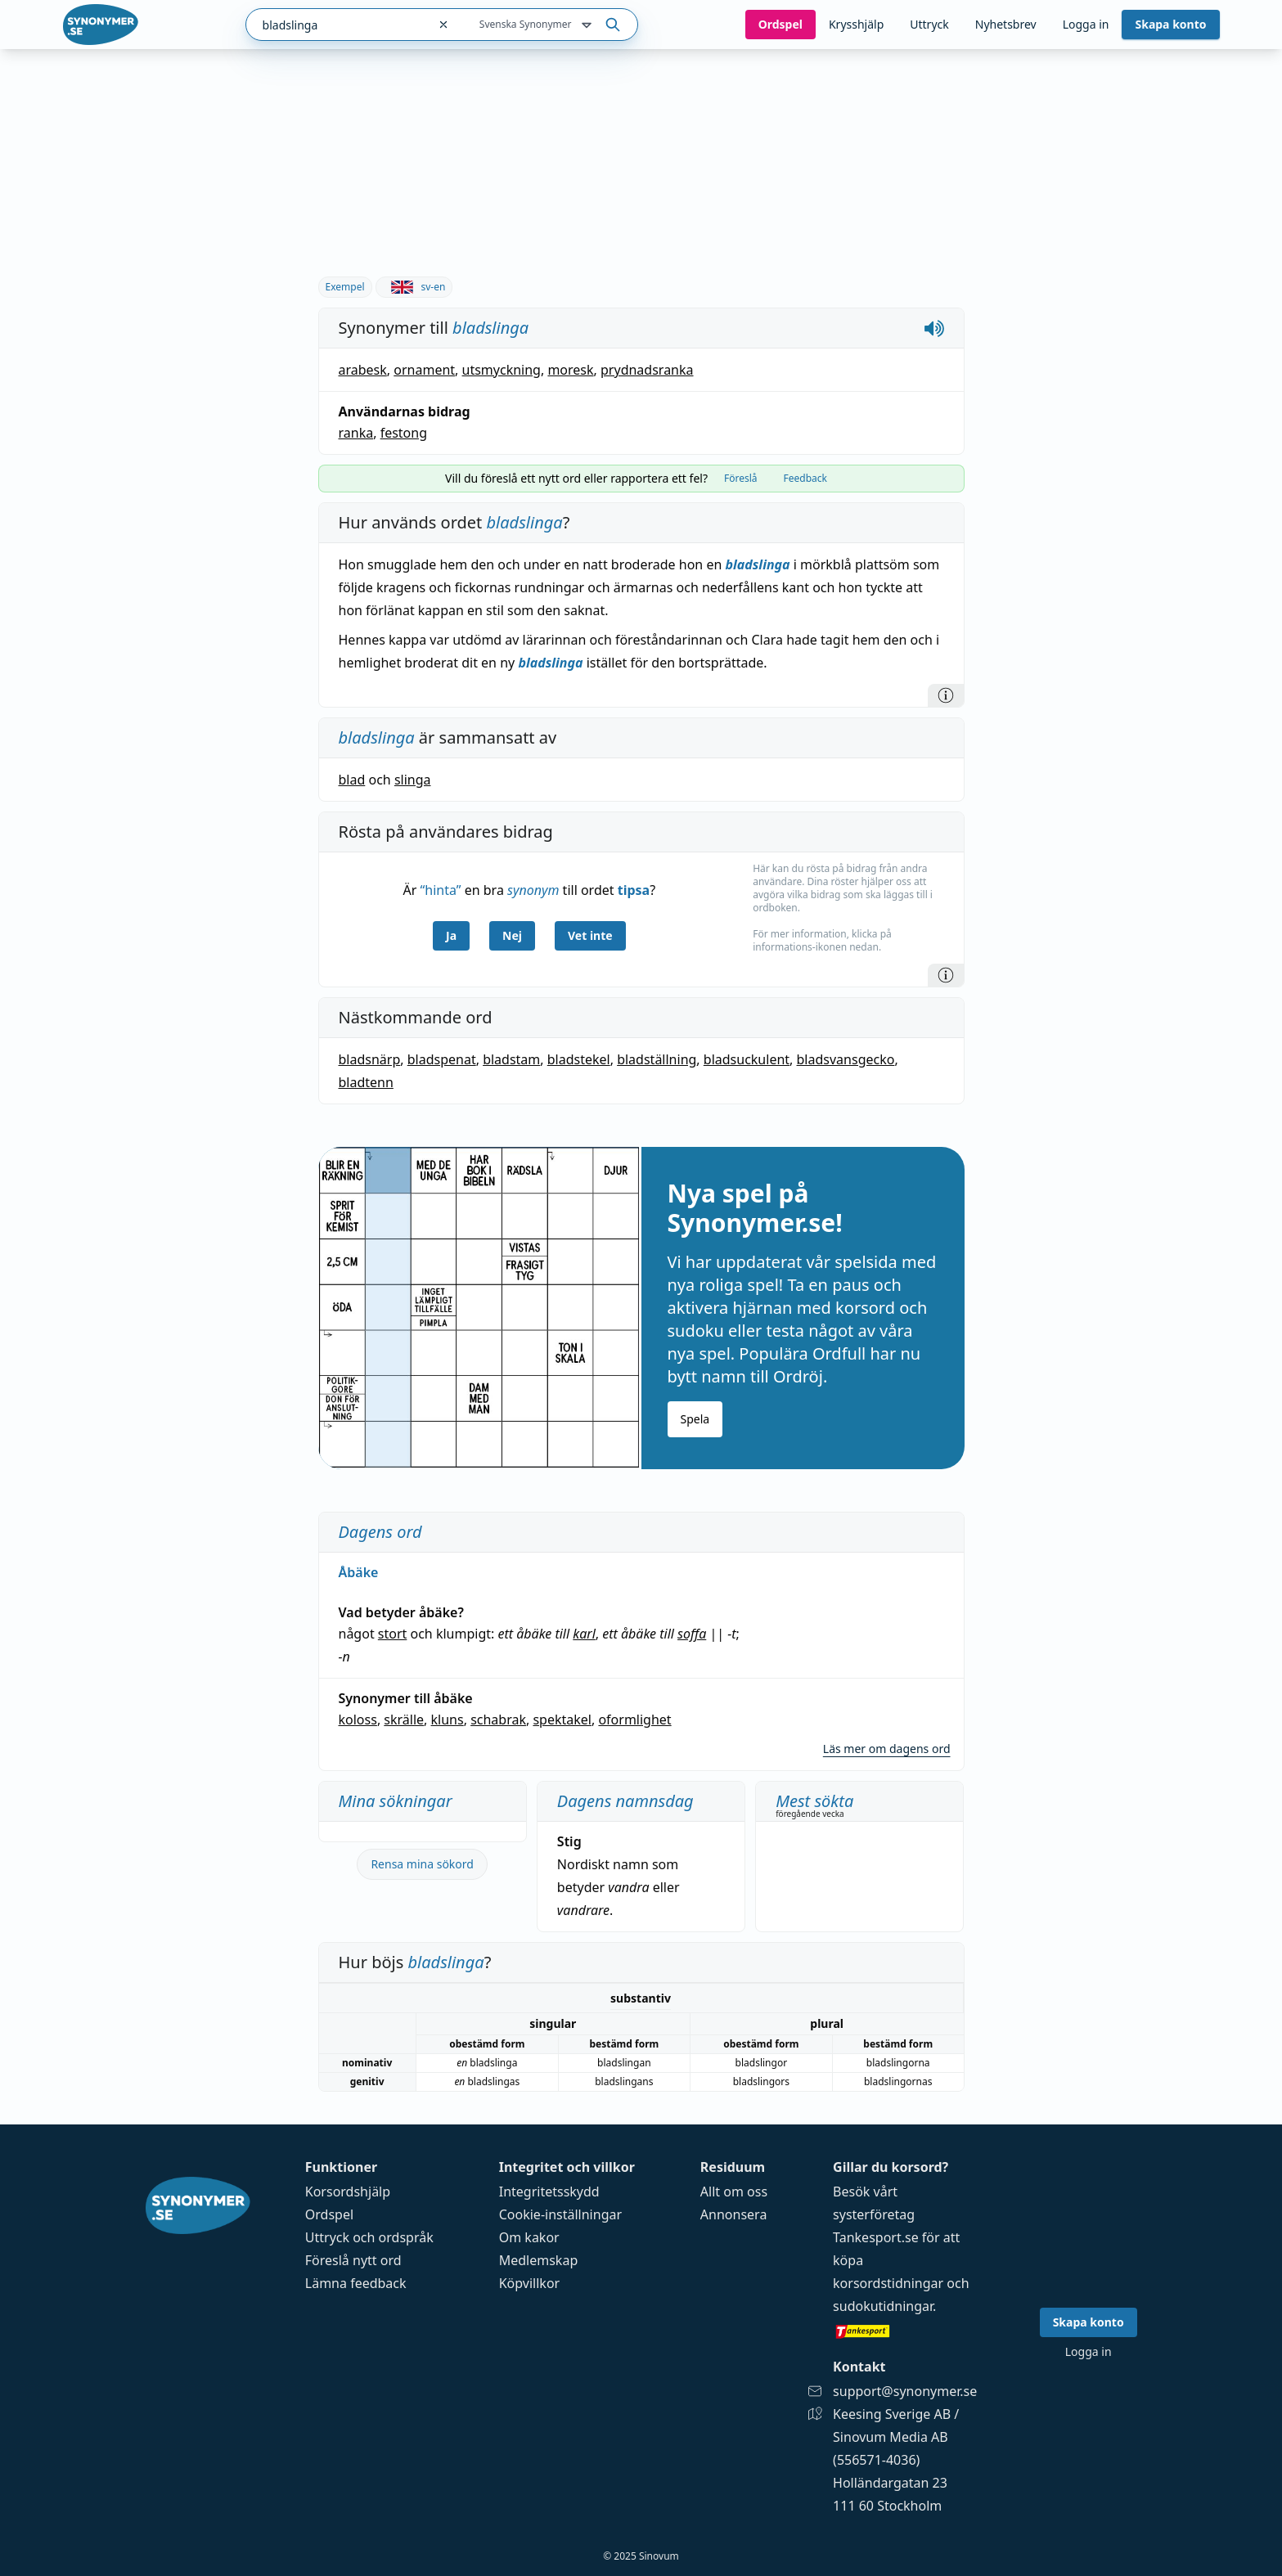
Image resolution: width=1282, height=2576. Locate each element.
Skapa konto (1170, 24)
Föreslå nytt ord (353, 2260)
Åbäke (359, 1572)
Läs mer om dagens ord (887, 1748)
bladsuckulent (746, 1059)
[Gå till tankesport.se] (905, 2331)
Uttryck (929, 24)
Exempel (345, 287)
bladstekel (578, 1059)
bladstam (511, 1059)
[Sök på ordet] (613, 24)
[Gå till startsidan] (100, 24)
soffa (691, 1634)
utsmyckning (501, 370)
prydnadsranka (647, 370)
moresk (570, 370)
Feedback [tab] (805, 478)
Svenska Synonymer (537, 25)
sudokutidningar (883, 2306)
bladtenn (366, 1082)
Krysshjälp (856, 24)
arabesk (363, 370)
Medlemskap (538, 2260)
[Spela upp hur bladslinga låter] (934, 328)
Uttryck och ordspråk (369, 2237)
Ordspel (329, 2214)
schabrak (498, 1720)
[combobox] (336, 24)
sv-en (414, 287)
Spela (695, 1419)
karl (584, 1634)
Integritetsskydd (549, 2192)
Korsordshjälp (347, 2192)
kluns (447, 1720)
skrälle (404, 1720)
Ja (451, 935)
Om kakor (529, 2237)
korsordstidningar (888, 2283)
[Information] (946, 695)
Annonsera (733, 2214)
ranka (356, 433)
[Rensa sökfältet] (443, 24)
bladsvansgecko (846, 1059)
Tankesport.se (876, 2237)
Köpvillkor (529, 2283)
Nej (512, 935)
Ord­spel (780, 24)
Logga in (1086, 24)
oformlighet (634, 1720)
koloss (358, 1720)
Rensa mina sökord (422, 1864)
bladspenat (441, 1059)
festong (403, 433)
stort (392, 1634)
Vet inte (590, 935)
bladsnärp (370, 1059)
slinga (412, 780)
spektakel (562, 1720)
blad (352, 780)
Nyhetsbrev (1006, 24)
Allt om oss (733, 2192)
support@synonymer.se (905, 2391)
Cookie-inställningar (560, 2214)
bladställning (656, 1059)
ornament (424, 370)
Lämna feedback (356, 2283)
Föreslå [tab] (741, 478)
